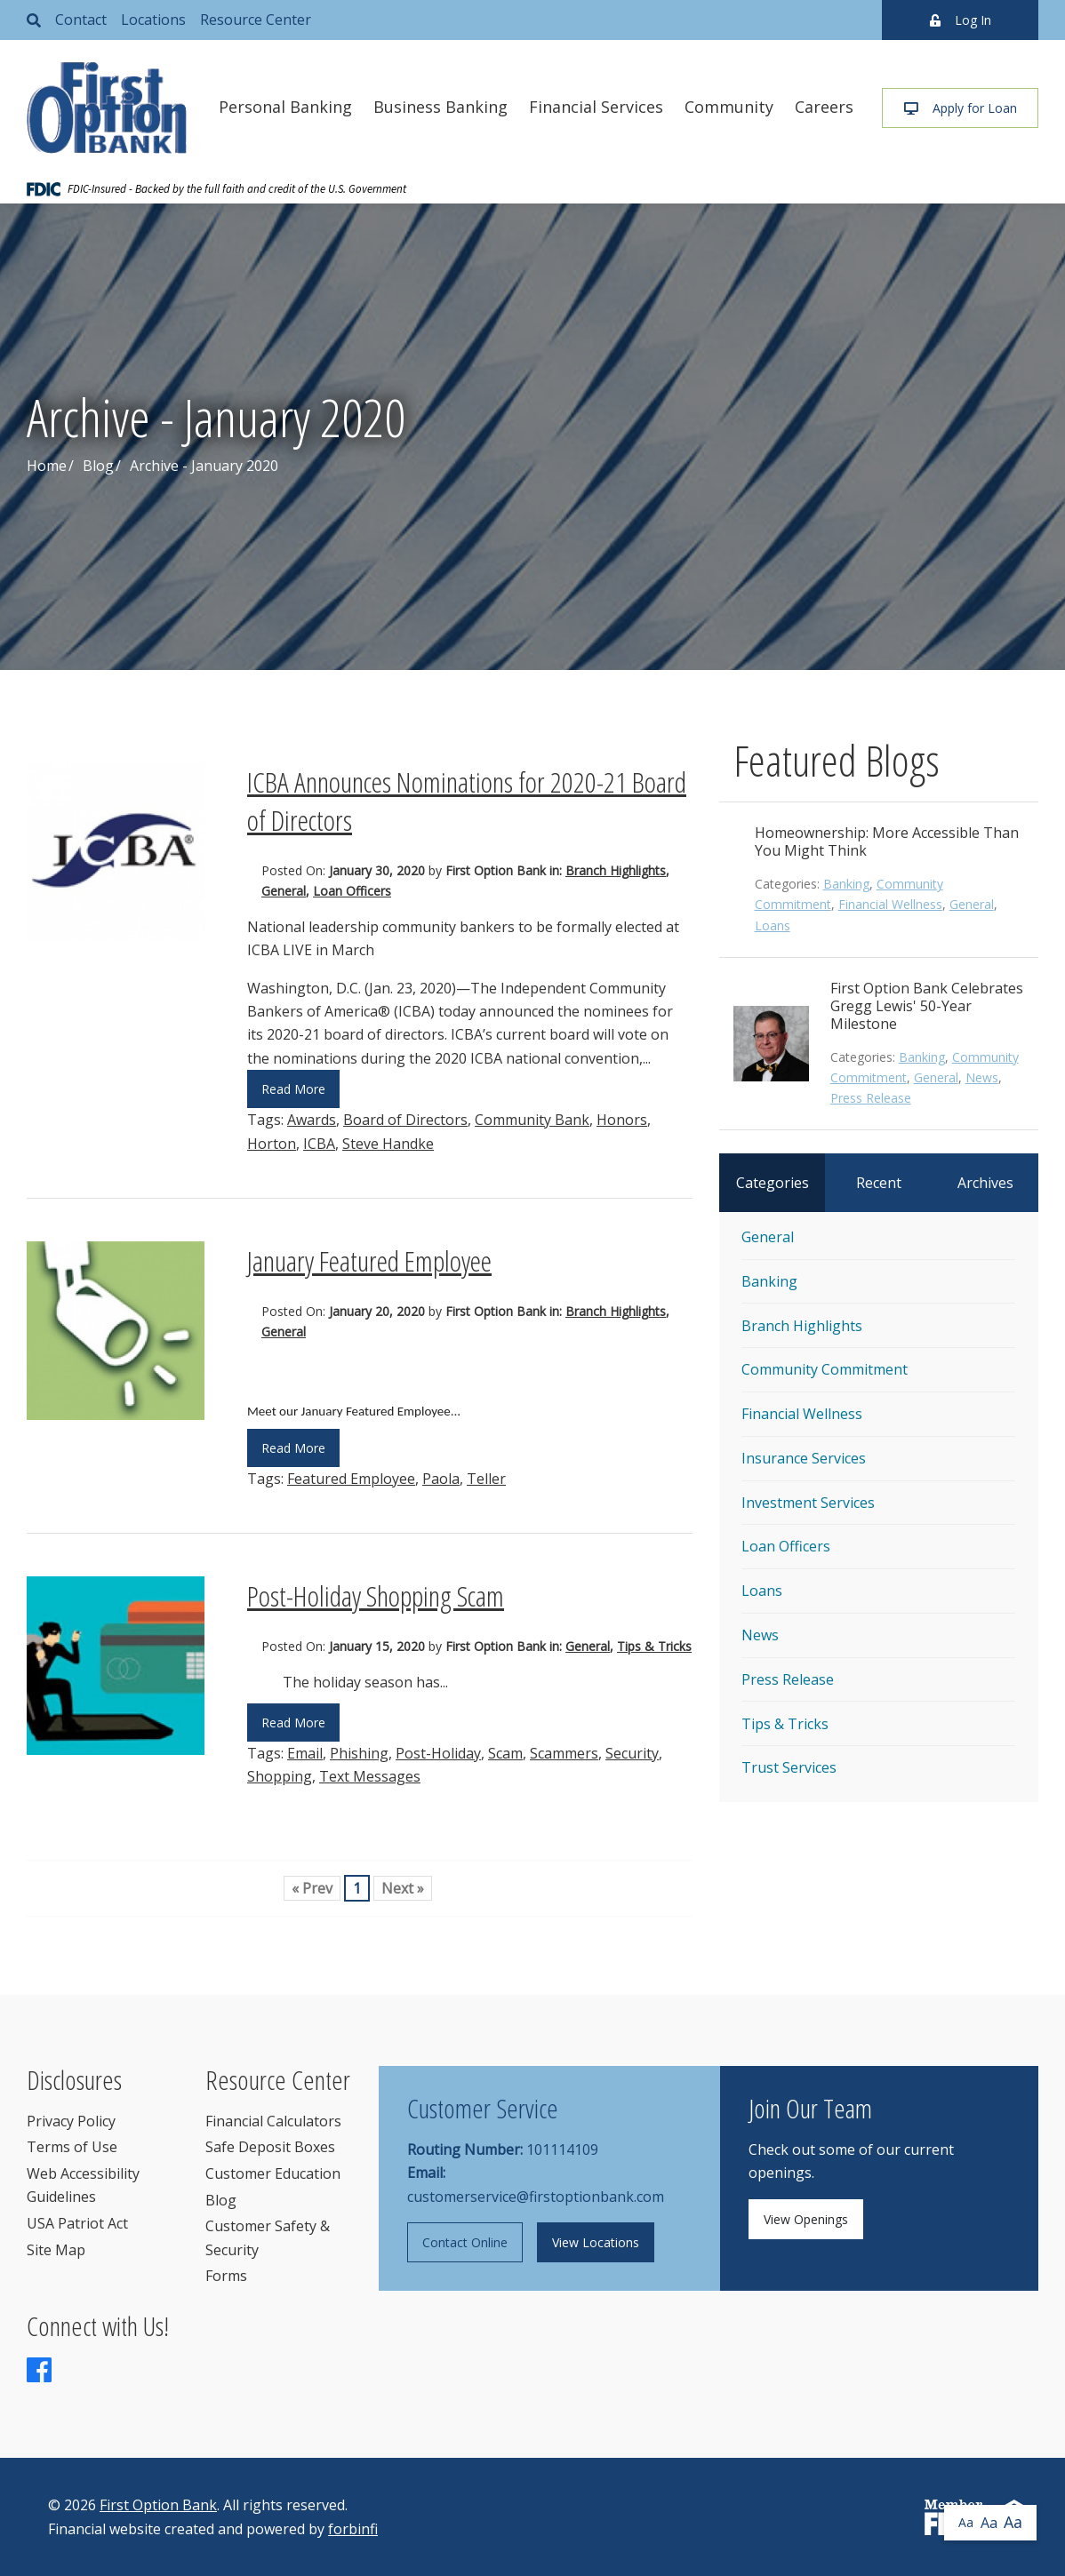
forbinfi (353, 2529)
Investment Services (808, 1502)
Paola (441, 1478)
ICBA (319, 1143)
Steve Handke (388, 1143)
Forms (226, 2275)
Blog (98, 465)
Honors (622, 1119)
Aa (965, 2522)
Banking (846, 883)
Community (729, 106)
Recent (878, 1182)
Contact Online (465, 2242)
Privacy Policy (71, 2121)
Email (305, 1753)
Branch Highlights (615, 870)
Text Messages (369, 1776)
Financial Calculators (273, 2121)
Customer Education (272, 2173)
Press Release (870, 1097)
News (981, 1077)
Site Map (56, 2250)
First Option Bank (158, 2505)
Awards (311, 1119)
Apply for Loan (960, 108)
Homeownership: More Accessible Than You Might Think (887, 841)
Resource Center (255, 19)
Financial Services (596, 106)
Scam (505, 1753)
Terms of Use (72, 2147)
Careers (824, 106)
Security (632, 1753)
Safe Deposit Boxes (270, 2147)
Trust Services (789, 1767)
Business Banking (440, 106)
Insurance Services (803, 1458)
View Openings (806, 2219)
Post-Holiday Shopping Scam (375, 1595)
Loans (772, 925)
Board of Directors (405, 1119)
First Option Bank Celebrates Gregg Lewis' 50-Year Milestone (926, 1005)
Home (47, 465)
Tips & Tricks (654, 1646)
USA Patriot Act (77, 2223)
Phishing (359, 1753)
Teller (486, 1478)
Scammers (564, 1753)
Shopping (279, 1776)
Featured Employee (351, 1478)
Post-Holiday (438, 1753)
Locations (153, 19)
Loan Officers (352, 890)
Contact (81, 19)
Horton (271, 1143)
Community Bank (532, 1119)
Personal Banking (285, 106)
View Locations (595, 2242)
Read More (293, 1089)
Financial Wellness (890, 904)
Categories (772, 1182)
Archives (985, 1182)
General (283, 890)
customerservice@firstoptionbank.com (535, 2196)
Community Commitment (824, 1369)
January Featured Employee (369, 1260)
